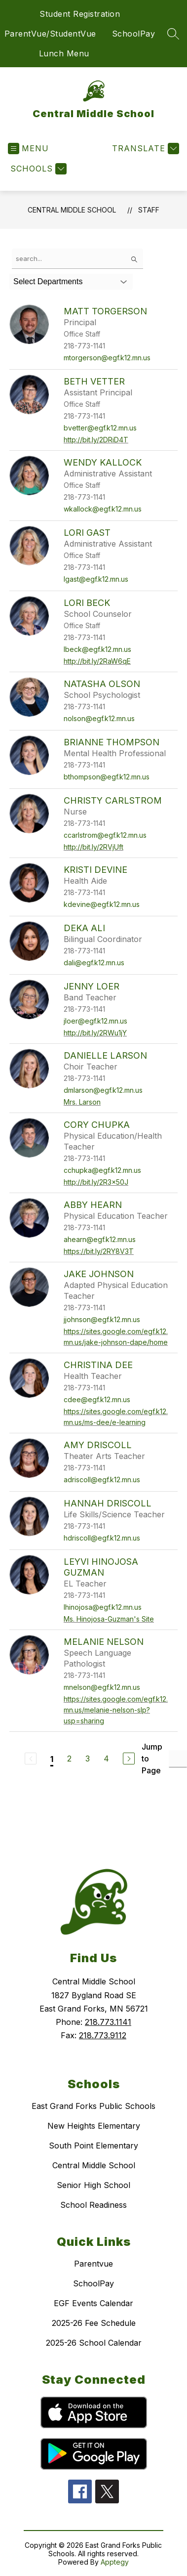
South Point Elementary (93, 2145)
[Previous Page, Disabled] (31, 1758)
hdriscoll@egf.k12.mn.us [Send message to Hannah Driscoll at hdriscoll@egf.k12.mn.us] (102, 1538)
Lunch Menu (64, 53)
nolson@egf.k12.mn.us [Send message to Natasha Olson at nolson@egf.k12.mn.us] (99, 718)
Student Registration (79, 14)
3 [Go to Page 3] (87, 1758)
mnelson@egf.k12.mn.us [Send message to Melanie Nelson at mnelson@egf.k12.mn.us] (102, 1687)
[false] (77, 259)
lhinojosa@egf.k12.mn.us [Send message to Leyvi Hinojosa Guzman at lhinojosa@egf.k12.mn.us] (103, 1607)
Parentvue (93, 2264)
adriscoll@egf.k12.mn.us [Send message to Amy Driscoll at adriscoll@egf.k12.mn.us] (102, 1479)
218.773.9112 (102, 2035)
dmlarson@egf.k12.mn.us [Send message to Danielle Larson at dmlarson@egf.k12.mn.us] (103, 1090)
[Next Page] (129, 1758)
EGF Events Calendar (93, 2303)
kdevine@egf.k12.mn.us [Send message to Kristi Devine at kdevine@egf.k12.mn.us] (102, 904)
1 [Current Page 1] (51, 1759)
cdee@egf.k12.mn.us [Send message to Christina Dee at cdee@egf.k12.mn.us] (97, 1399)
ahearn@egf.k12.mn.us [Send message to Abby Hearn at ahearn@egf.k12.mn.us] (100, 1239)
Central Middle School (72, 210)
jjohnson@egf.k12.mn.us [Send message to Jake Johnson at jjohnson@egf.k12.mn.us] (102, 1319)
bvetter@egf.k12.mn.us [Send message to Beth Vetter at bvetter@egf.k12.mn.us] (100, 428)
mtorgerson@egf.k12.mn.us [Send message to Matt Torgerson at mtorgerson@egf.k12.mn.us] (107, 357)
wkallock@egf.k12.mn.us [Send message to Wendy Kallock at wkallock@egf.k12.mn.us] (103, 509)
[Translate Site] (144, 148)
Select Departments (48, 281)
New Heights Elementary (93, 2126)
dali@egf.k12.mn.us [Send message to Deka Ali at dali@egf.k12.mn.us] (94, 962)
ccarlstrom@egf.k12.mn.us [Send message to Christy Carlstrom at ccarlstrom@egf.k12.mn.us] (105, 835)
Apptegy (115, 2562)
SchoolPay (133, 34)
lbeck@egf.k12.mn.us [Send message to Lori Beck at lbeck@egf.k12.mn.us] (97, 649)
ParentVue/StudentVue (50, 34)
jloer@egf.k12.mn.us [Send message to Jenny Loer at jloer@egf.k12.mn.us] (95, 1021)
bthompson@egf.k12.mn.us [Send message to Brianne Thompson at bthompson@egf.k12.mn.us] (107, 777)
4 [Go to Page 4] (106, 1758)
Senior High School (93, 2185)
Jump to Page (152, 1758)
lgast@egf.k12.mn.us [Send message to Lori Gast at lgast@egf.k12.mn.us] (96, 579)
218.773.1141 (108, 2022)
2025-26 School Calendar (94, 2343)
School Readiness (93, 2205)
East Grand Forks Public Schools (93, 2106)
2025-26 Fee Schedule (94, 2323)
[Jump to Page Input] (178, 1758)
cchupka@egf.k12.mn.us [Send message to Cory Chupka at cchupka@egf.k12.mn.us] (102, 1170)
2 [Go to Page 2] (69, 1758)
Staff (148, 210)
